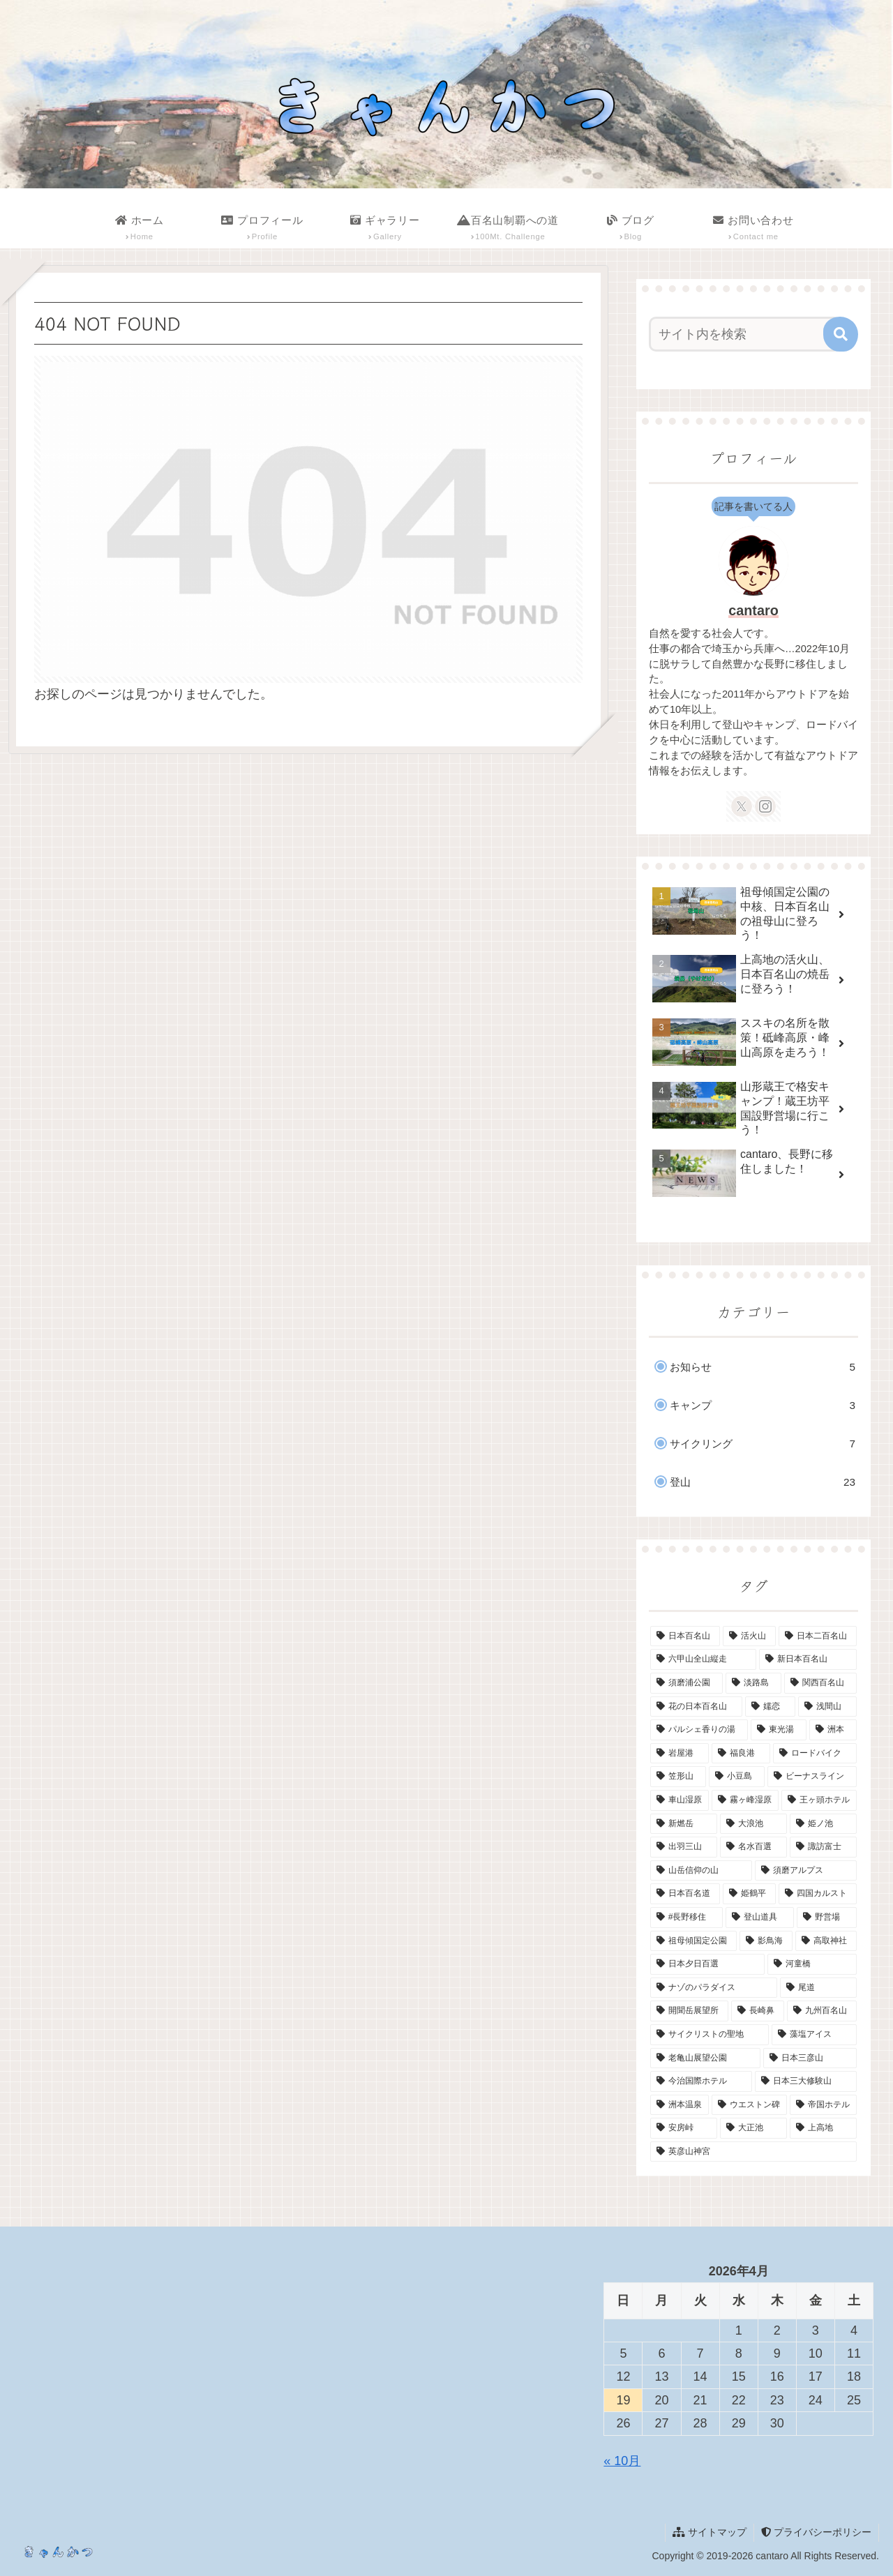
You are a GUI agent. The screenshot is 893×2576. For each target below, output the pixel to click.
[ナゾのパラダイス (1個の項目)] (713, 1988)
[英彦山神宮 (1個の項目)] (753, 2151)
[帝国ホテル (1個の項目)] (823, 2105)
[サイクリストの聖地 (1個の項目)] (709, 2034)
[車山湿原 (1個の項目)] (679, 1800)
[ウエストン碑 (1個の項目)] (749, 2105)
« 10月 (621, 2461)
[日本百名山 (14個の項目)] (685, 1636)
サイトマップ (709, 2532)
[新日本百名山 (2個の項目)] (808, 1659)
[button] (840, 334)
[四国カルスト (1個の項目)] (818, 1893)
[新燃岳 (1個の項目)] (683, 1824)
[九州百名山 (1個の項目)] (822, 2011)
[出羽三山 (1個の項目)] (683, 1847)
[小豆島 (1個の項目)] (737, 1776)
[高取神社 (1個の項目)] (826, 1941)
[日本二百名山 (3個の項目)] (818, 1636)
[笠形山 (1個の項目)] (678, 1776)
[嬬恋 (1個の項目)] (770, 1706)
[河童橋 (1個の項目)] (812, 1964)
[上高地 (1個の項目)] (823, 2128)
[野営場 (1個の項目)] (827, 1917)
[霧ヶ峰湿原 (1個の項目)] (745, 1800)
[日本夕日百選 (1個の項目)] (707, 1964)
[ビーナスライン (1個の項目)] (812, 1776)
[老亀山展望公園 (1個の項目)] (705, 2058)
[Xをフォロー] (742, 806)
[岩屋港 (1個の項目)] (679, 1753)
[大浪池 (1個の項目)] (753, 1824)
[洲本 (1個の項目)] (833, 1729)
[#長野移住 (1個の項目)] (686, 1917)
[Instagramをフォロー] (765, 806)
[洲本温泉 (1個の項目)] (679, 2105)
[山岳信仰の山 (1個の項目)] (701, 1870)
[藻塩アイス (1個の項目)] (814, 2034)
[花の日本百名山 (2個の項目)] (696, 1706)
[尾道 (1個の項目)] (818, 1988)
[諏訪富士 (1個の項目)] (823, 1847)
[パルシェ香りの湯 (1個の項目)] (699, 1729)
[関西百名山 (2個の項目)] (820, 1683)
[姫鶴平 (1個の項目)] (749, 1893)
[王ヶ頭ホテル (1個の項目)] (819, 1800)
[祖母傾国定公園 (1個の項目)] (693, 1941)
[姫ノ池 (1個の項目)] (823, 1824)
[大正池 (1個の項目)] (753, 2128)
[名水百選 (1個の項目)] (753, 1847)
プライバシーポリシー (816, 2532)
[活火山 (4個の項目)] (749, 1636)
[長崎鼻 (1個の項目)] (757, 2011)
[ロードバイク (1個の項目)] (815, 1753)
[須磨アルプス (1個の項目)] (806, 1870)
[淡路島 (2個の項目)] (753, 1683)
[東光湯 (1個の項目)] (778, 1729)
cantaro (753, 610)
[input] (745, 334)
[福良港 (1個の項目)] (741, 1753)
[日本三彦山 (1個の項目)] (810, 2058)
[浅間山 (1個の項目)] (827, 1706)
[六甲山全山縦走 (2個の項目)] (703, 1659)
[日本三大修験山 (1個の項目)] (806, 2081)
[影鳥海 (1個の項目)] (766, 1941)
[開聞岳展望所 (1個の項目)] (689, 2011)
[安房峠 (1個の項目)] (683, 2128)
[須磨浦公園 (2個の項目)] (686, 1683)
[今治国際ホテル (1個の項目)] (701, 2081)
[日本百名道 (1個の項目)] (685, 1893)
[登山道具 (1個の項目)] (760, 1917)
